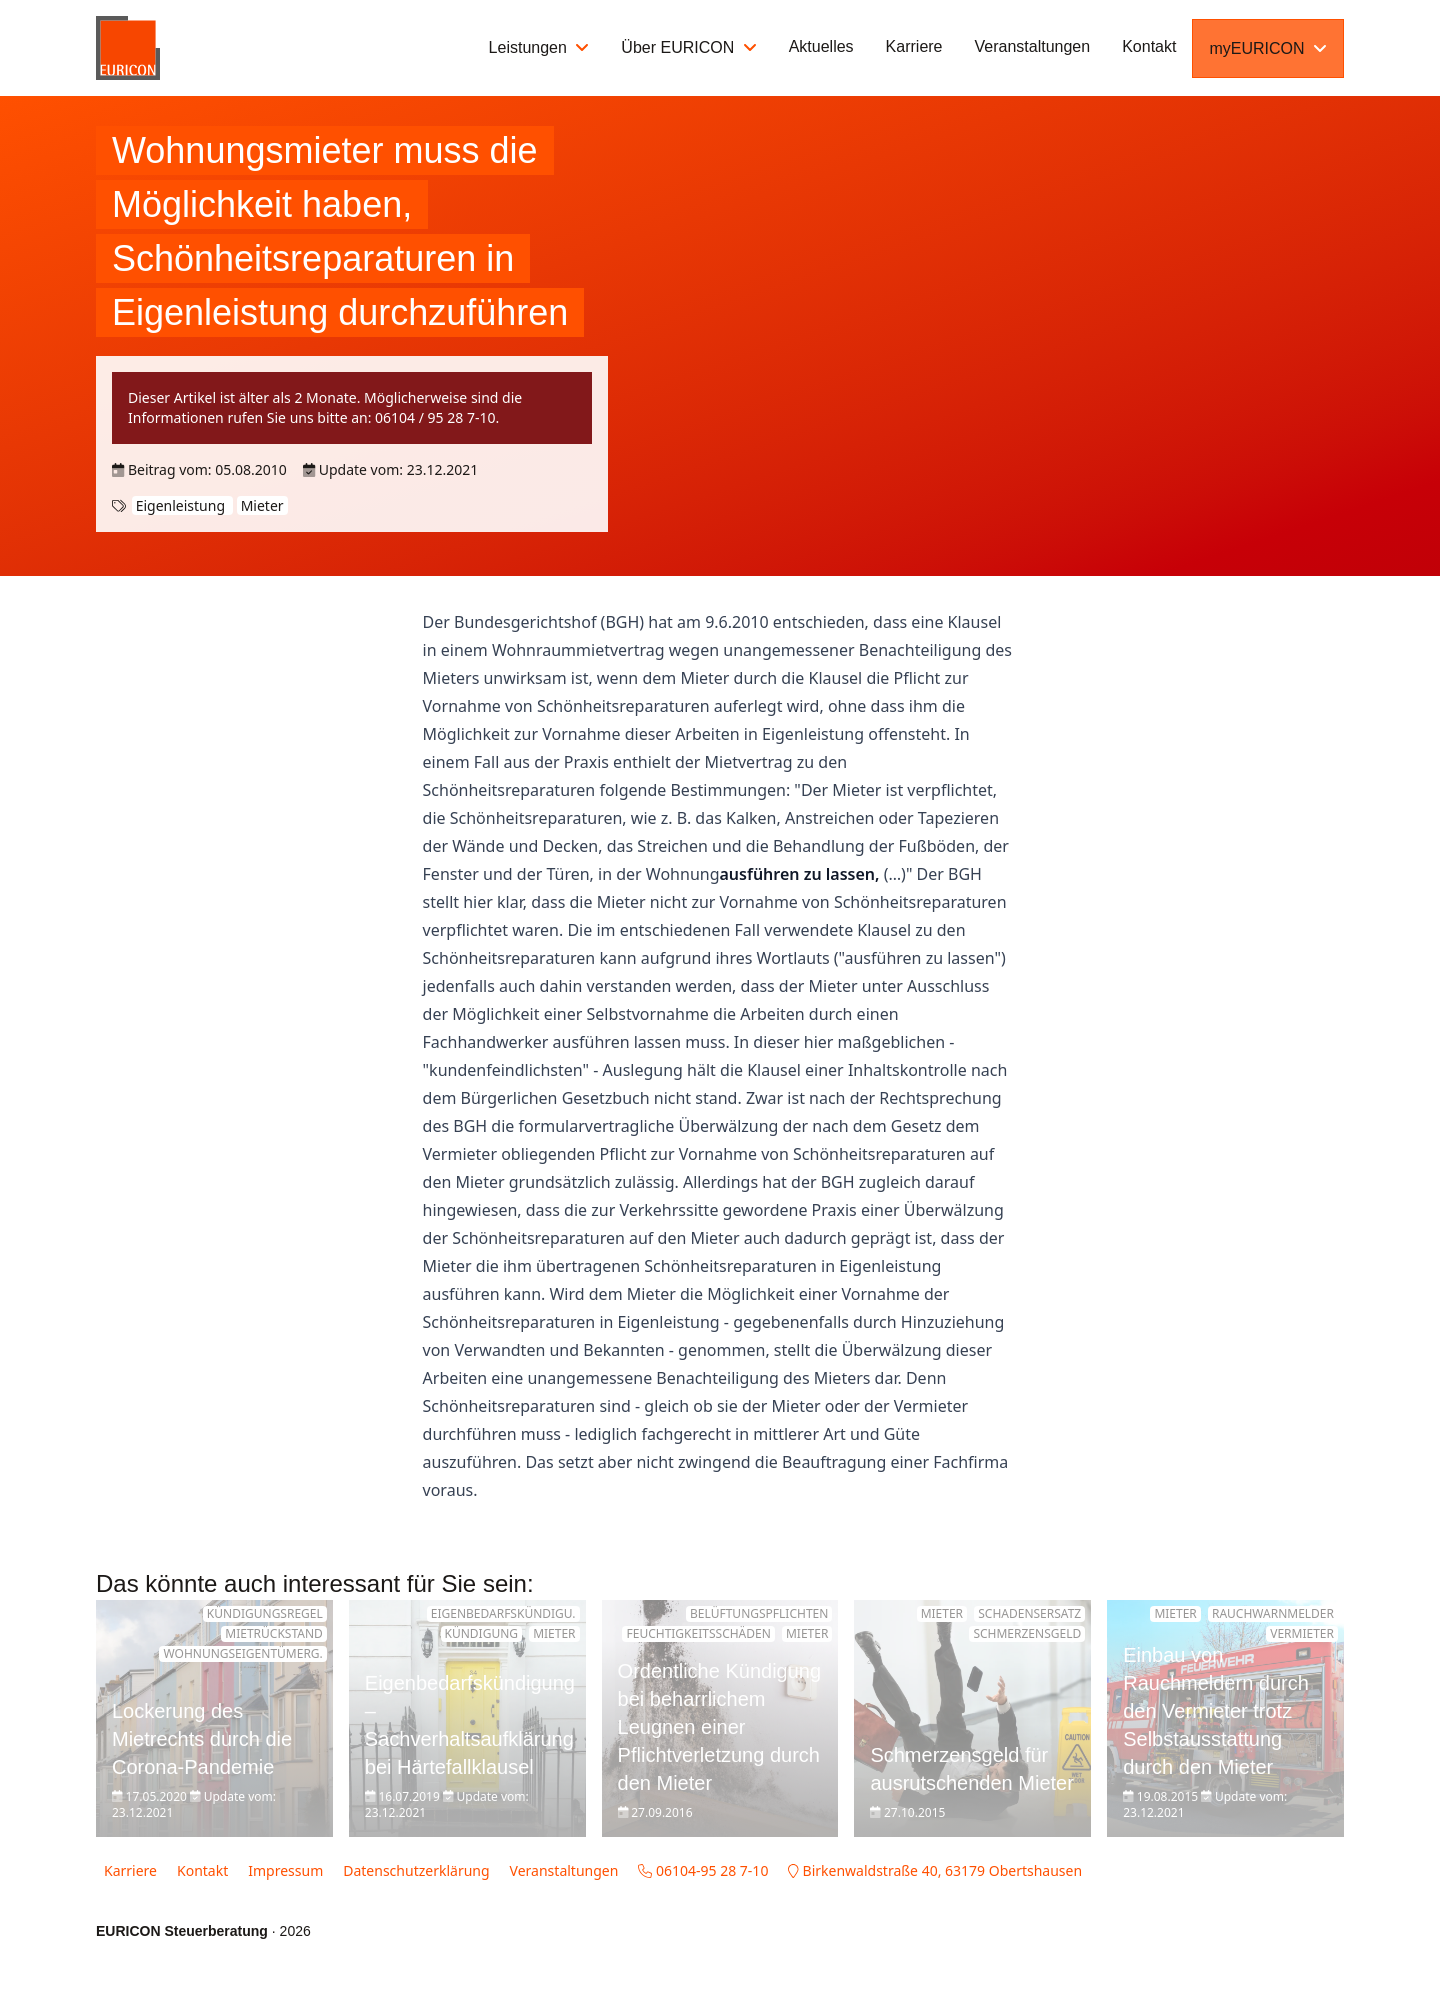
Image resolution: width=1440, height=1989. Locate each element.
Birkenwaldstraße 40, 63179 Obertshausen (935, 1870)
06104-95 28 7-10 (703, 1870)
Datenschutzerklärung (416, 1870)
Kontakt (1149, 46)
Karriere (914, 46)
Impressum (285, 1870)
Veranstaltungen (1033, 46)
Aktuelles (821, 46)
